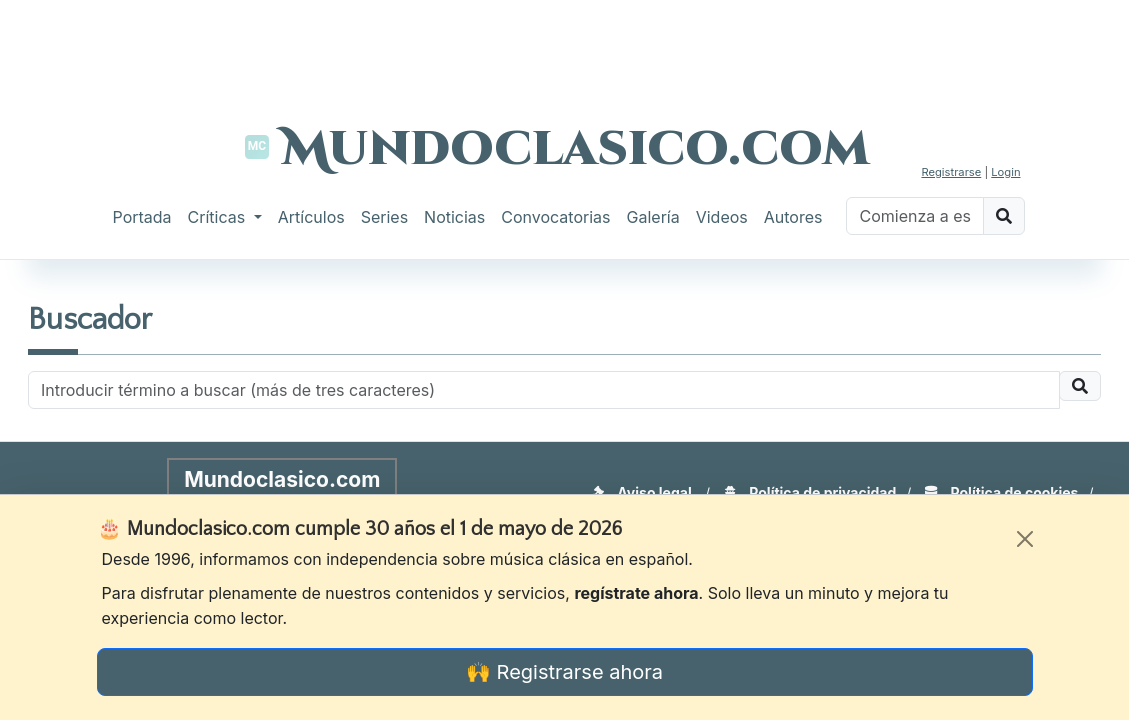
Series (384, 217)
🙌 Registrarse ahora (564, 672)
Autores (793, 217)
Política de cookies (1001, 492)
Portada (142, 217)
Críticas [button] (219, 217)
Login (1005, 172)
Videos (722, 217)
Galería (653, 217)
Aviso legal (642, 492)
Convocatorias (555, 217)
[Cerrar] (1025, 539)
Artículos (311, 217)
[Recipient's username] (544, 390)
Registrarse (951, 172)
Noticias (454, 217)
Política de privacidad (810, 492)
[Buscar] (914, 216)
